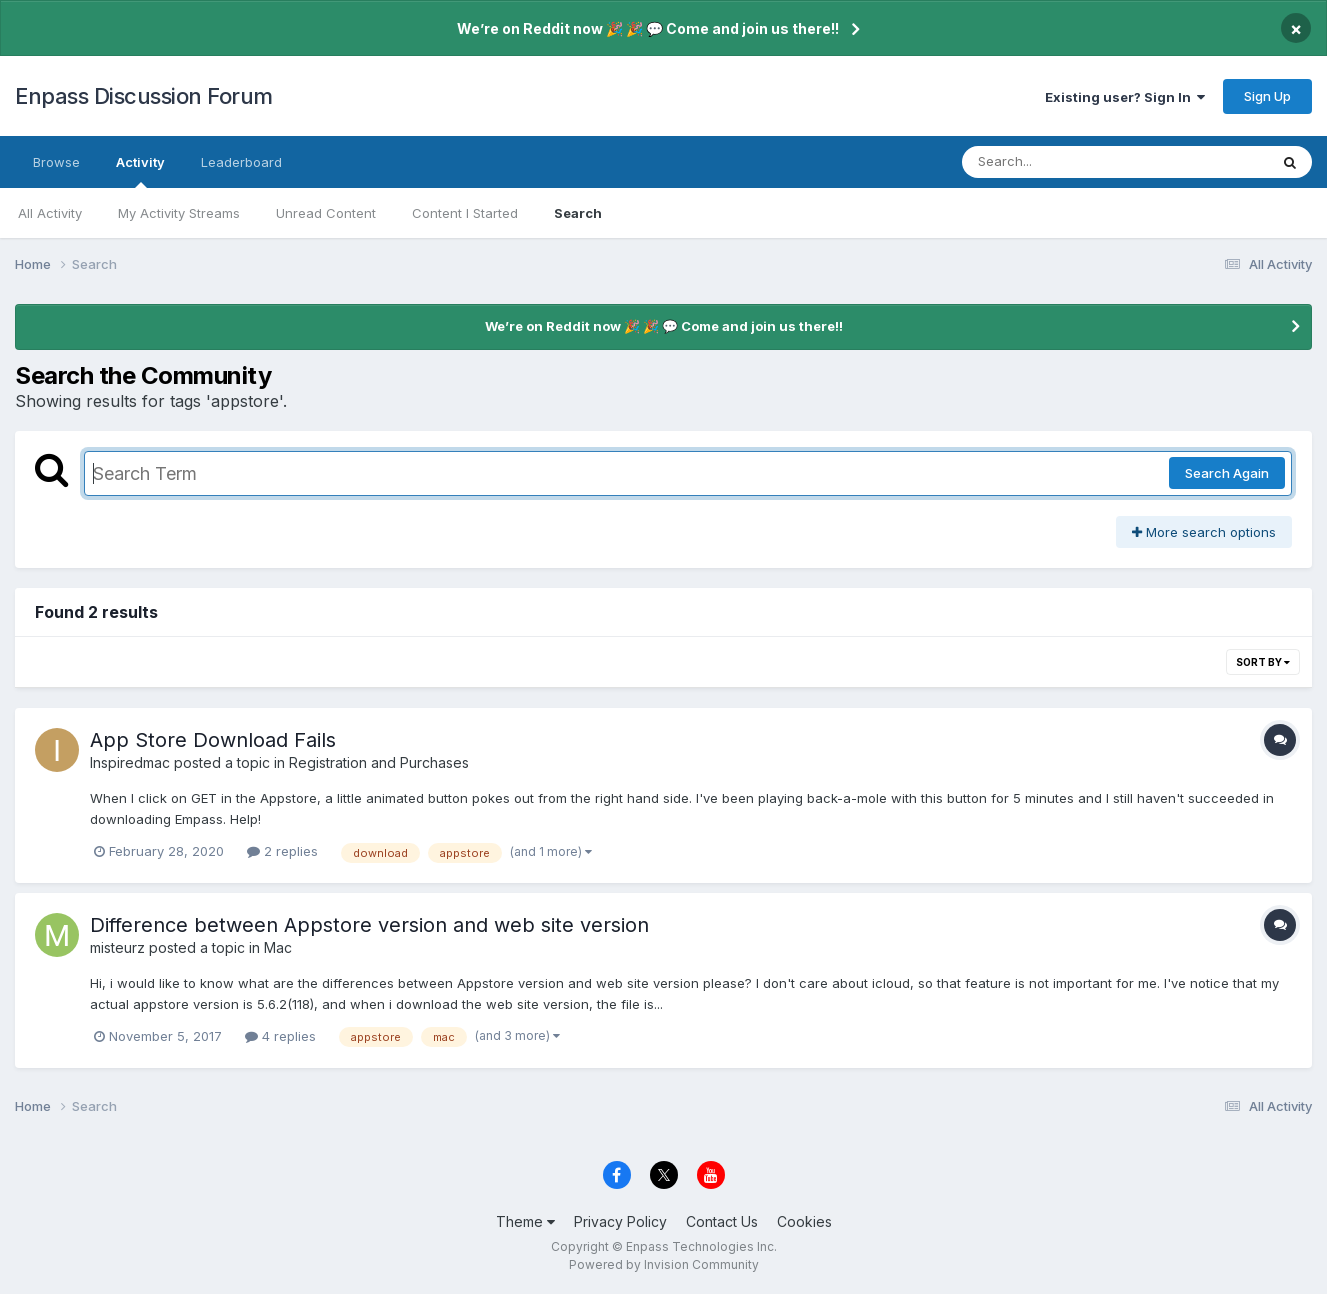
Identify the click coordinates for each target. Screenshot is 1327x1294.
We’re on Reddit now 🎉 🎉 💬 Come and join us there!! (648, 28)
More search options (1204, 532)
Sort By (1263, 662)
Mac (278, 947)
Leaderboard (241, 162)
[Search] (1060, 162)
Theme (525, 1221)
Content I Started (465, 213)
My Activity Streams (179, 213)
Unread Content (326, 213)
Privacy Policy (620, 1221)
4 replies (280, 1036)
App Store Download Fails (213, 740)
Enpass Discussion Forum (144, 96)
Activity (140, 171)
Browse (56, 162)
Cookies (804, 1221)
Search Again (1227, 473)
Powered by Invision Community (664, 1264)
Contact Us (722, 1221)
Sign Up (1267, 96)
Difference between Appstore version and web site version (369, 925)
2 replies (282, 851)
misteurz (117, 947)
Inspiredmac (130, 762)
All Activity (50, 213)
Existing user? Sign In (1125, 97)
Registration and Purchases (379, 762)
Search (578, 213)
